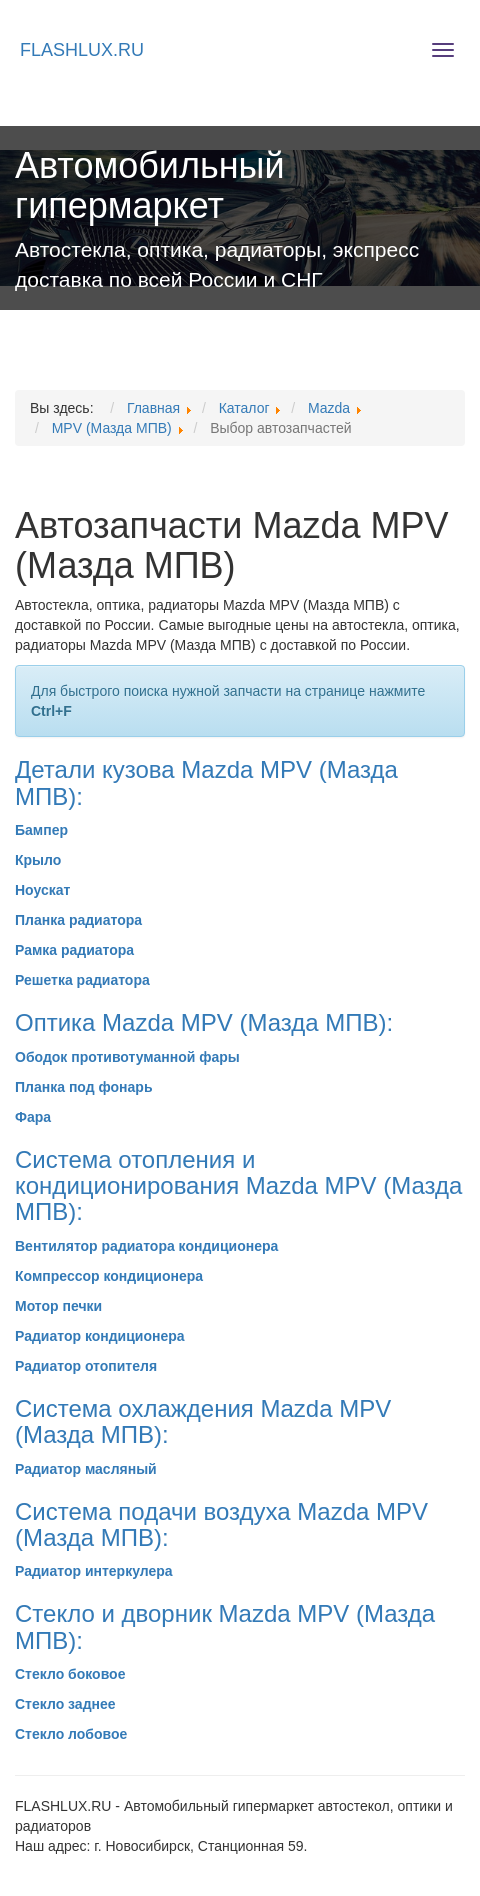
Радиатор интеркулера (94, 1571)
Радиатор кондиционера (100, 1336)
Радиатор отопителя (86, 1366)
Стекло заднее (65, 1704)
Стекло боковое (70, 1674)
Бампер (41, 830)
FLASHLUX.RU (82, 50)
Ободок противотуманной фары (127, 1057)
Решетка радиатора (82, 980)
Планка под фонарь (84, 1087)
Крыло (38, 860)
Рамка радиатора (74, 950)
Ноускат (42, 890)
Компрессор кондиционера (109, 1276)
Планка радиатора (78, 920)
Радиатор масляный (86, 1469)
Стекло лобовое (71, 1734)
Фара (33, 1117)
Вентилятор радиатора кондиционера (146, 1246)
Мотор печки (58, 1306)
